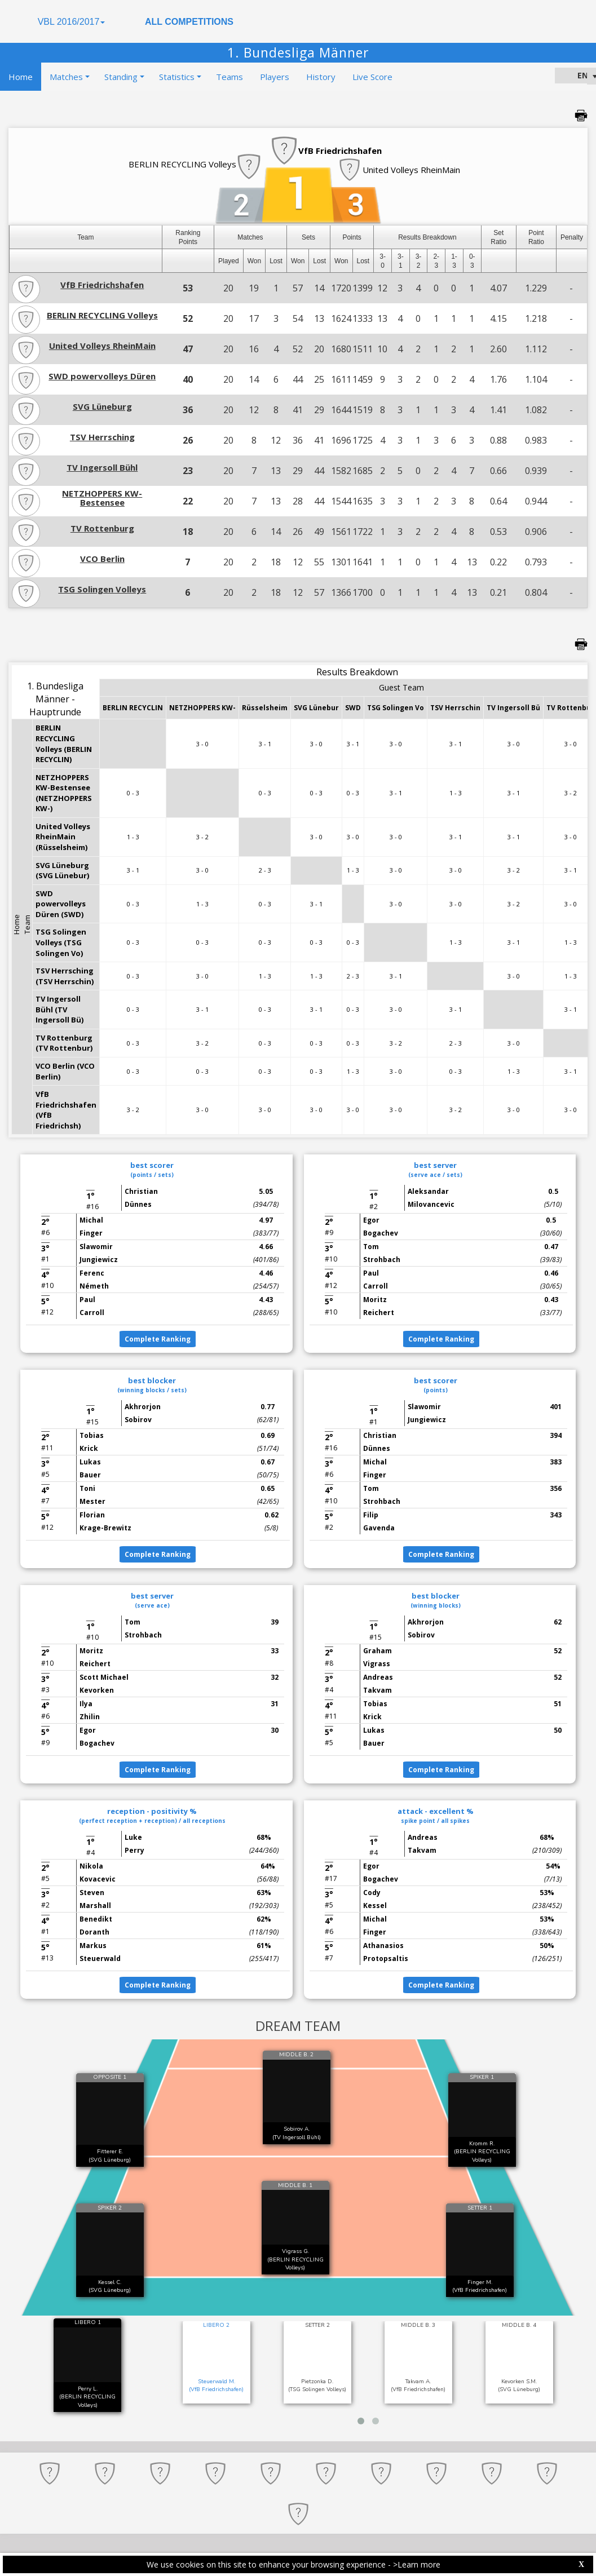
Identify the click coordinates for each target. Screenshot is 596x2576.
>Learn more (416, 2564)
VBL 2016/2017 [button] (71, 21)
